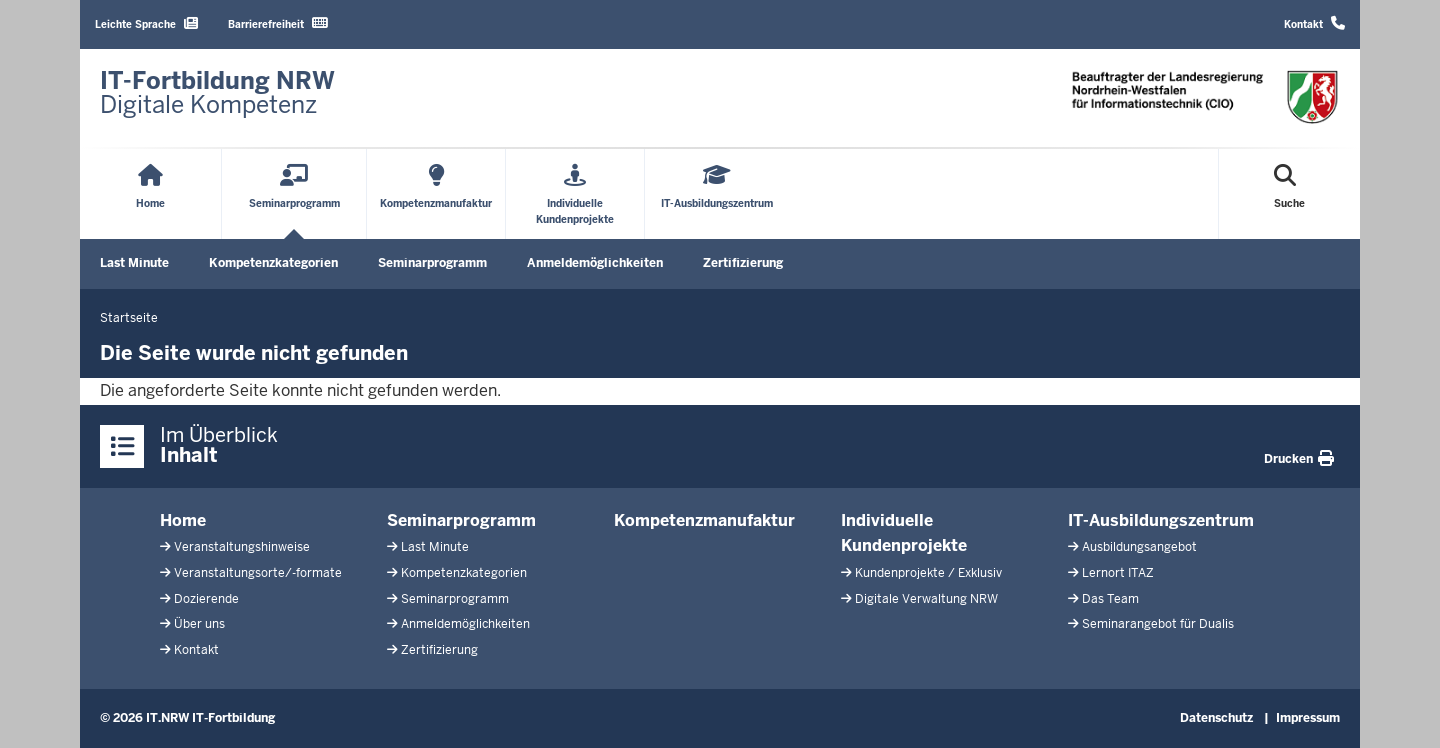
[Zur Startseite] (217, 93)
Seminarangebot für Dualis (1158, 624)
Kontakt (1314, 23)
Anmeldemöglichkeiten (595, 263)
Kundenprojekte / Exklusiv (928, 573)
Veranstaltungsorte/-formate (258, 573)
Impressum (1308, 718)
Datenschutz (1216, 718)
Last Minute (134, 263)
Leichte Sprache (146, 23)
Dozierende (206, 599)
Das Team (1110, 599)
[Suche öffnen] (1289, 194)
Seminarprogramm (432, 263)
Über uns (199, 624)
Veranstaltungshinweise (242, 547)
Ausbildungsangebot (1139, 547)
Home (183, 520)
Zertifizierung (743, 263)
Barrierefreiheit (278, 23)
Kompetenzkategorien (273, 263)
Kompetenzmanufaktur (704, 520)
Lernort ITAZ (1118, 573)
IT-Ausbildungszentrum (1161, 520)
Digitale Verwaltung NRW (926, 599)
